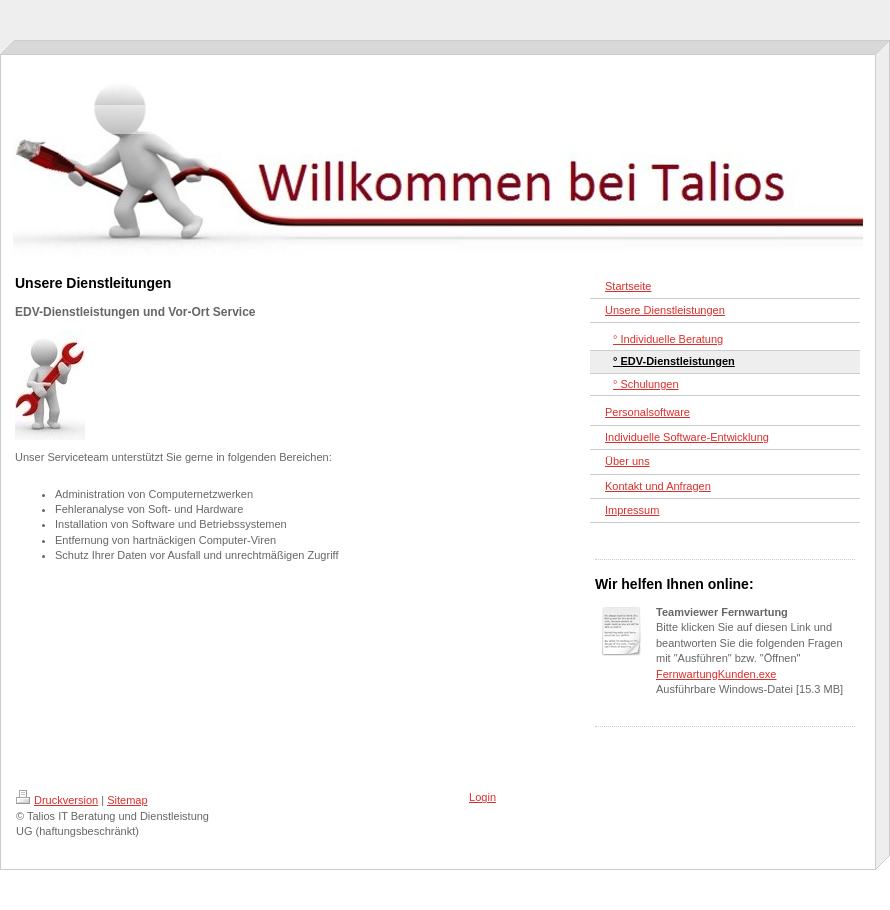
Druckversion (57, 800)
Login (482, 797)
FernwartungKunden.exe (716, 674)
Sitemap (127, 800)
